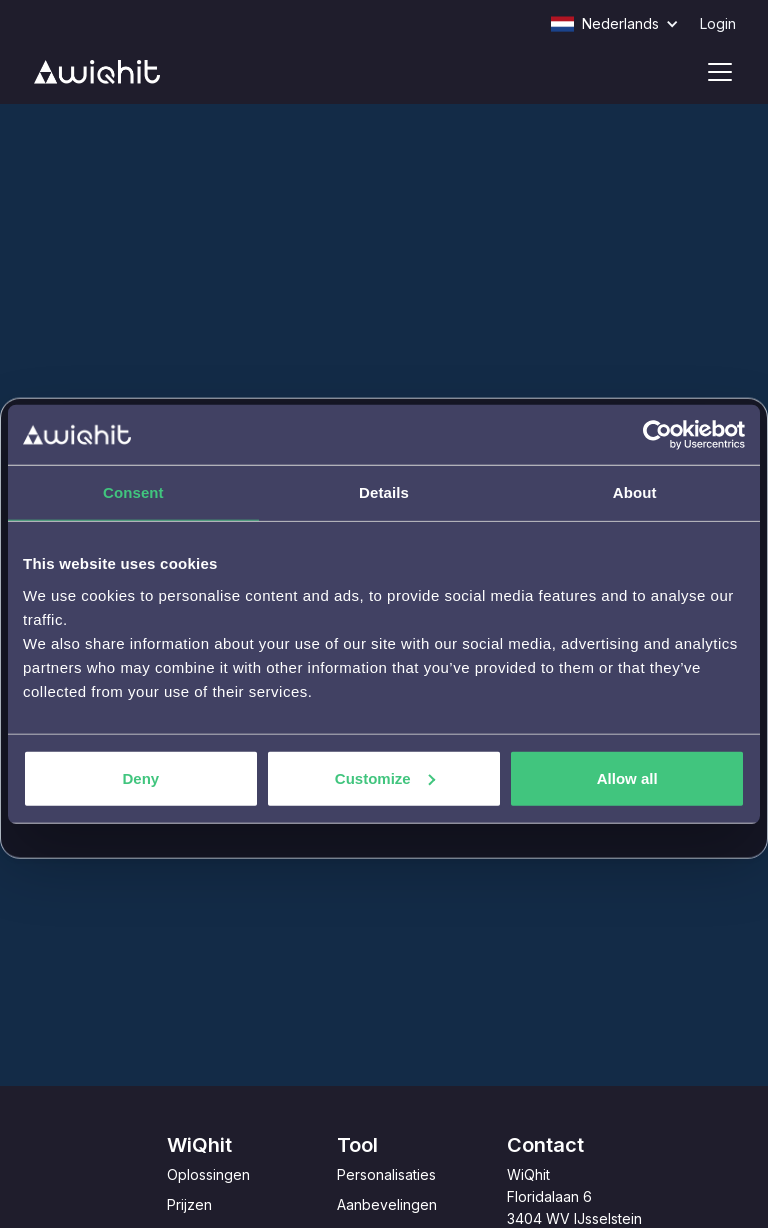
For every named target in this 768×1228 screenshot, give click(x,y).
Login (718, 23)
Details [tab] (384, 492)
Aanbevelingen (387, 1204)
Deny (140, 777)
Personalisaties (386, 1174)
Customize (385, 777)
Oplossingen (208, 1174)
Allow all (627, 777)
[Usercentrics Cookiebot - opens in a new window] (657, 435)
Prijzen (189, 1204)
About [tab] (635, 492)
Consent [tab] (133, 492)
